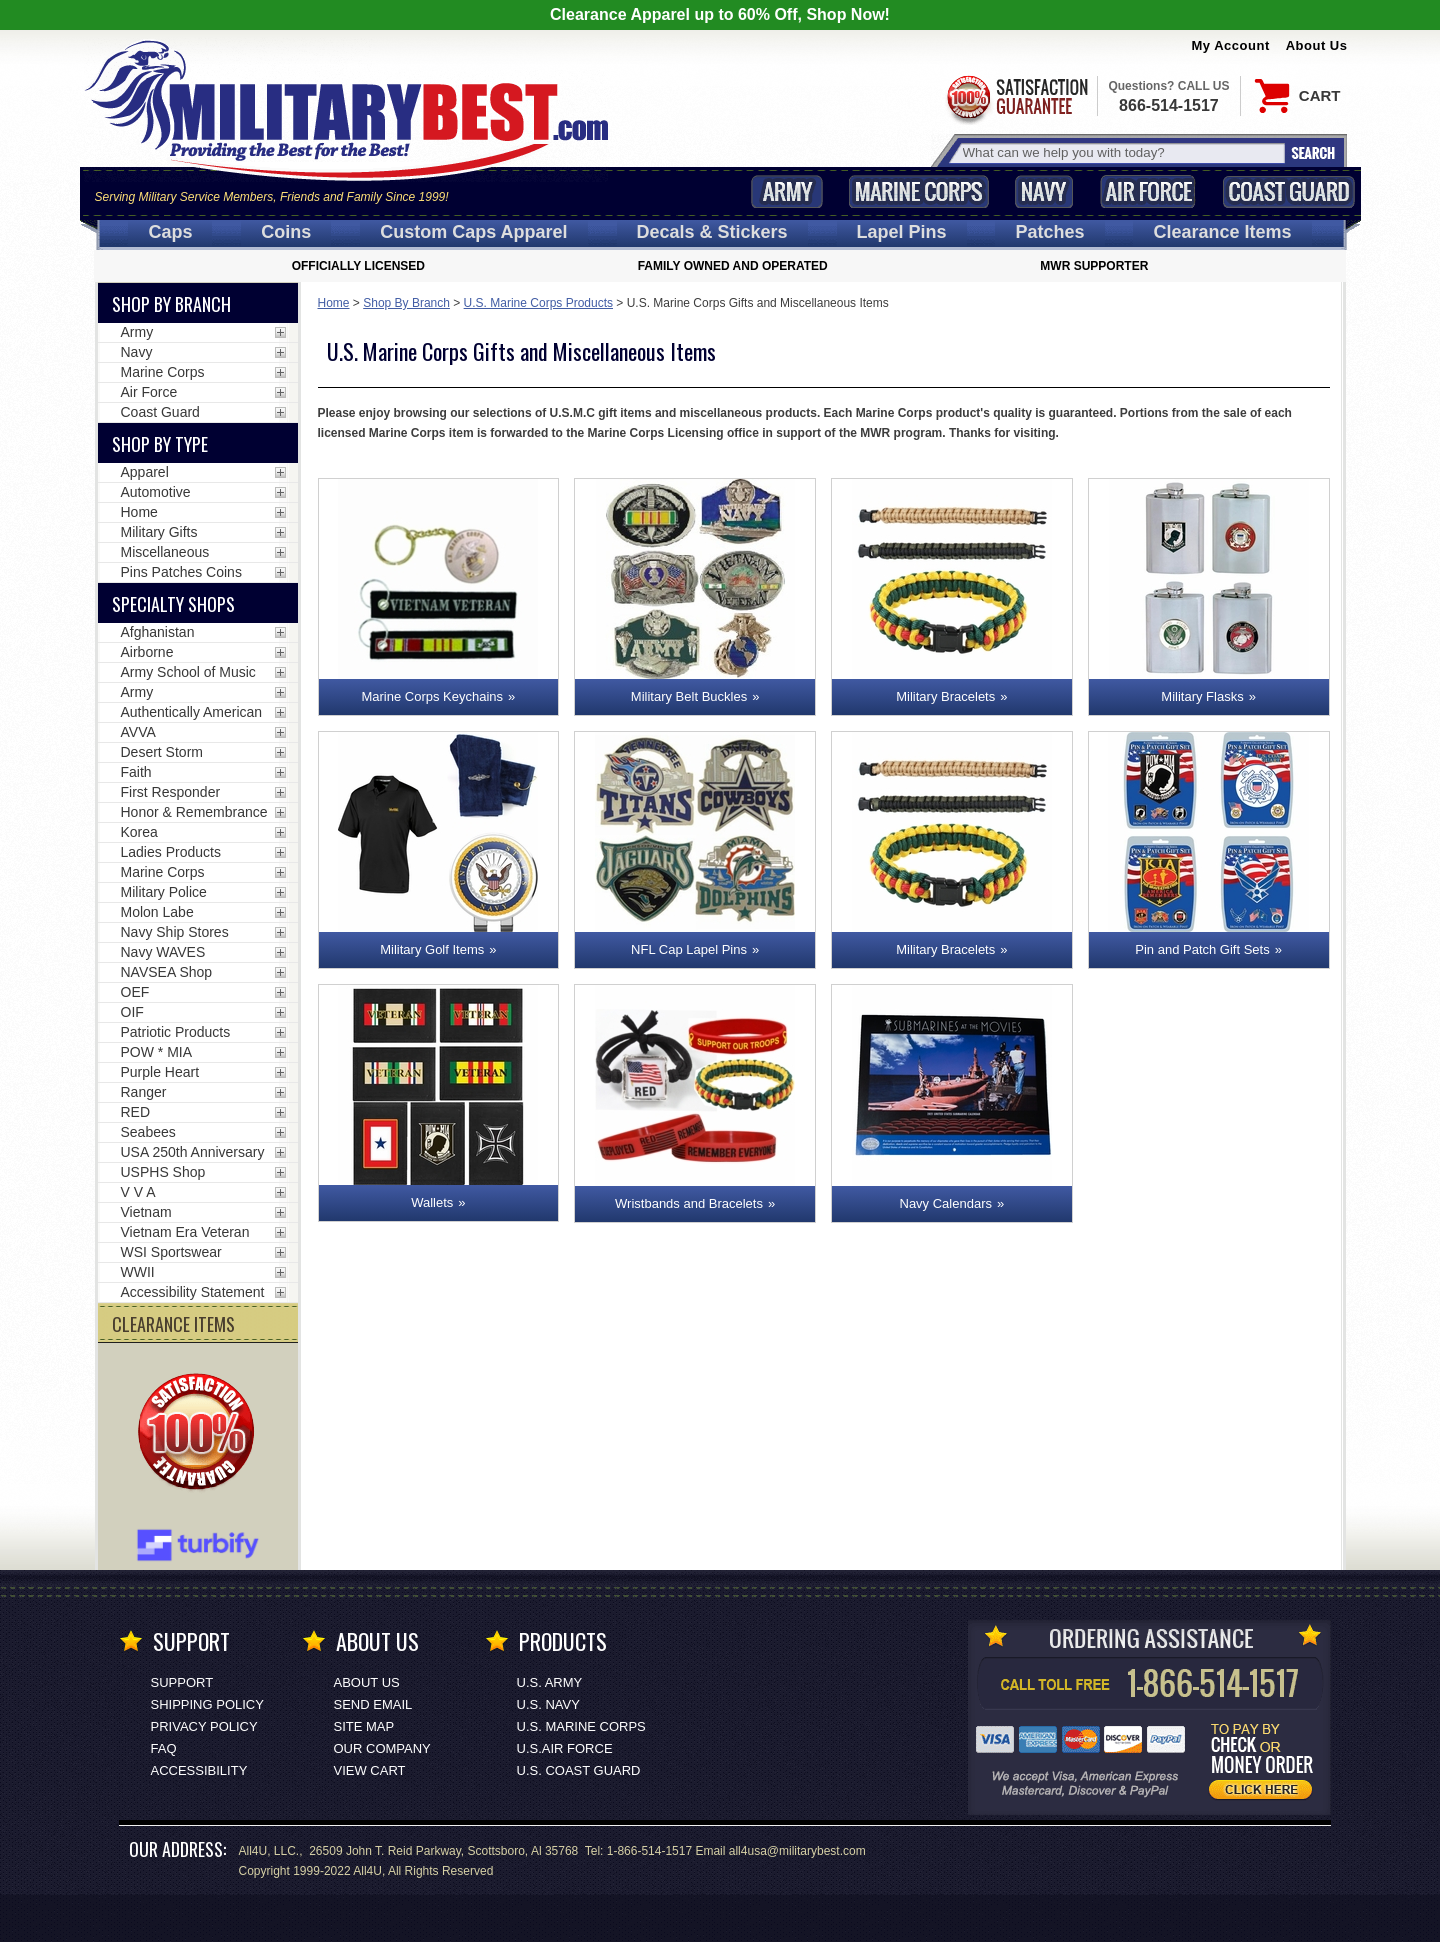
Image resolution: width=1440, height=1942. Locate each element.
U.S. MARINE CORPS (581, 1726)
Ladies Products (171, 852)
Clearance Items (1222, 232)
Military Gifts (159, 532)
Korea (139, 832)
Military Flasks (1202, 696)
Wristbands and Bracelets (689, 1203)
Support (182, 1682)
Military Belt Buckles (689, 696)
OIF (132, 1012)
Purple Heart (160, 1072)
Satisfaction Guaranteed (1016, 97)
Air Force (1148, 191)
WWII (138, 1272)
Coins (286, 232)
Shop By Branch (406, 303)
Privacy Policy (204, 1726)
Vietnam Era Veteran (185, 1232)
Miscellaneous (165, 552)
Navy (1044, 191)
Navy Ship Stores (175, 932)
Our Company (382, 1748)
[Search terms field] (1121, 152)
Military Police (164, 892)
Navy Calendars (946, 1203)
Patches (1049, 232)
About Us (1317, 45)
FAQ (164, 1748)
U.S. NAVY (548, 1704)
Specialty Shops (173, 604)
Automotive (156, 492)
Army (787, 191)
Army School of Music (188, 672)
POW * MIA (157, 1052)
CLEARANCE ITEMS (173, 1324)
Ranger (144, 1092)
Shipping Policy (207, 1704)
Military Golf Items (432, 949)
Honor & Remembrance (194, 812)
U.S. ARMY (550, 1682)
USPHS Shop (163, 1172)
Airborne (147, 652)
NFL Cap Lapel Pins (689, 949)
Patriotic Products (176, 1032)
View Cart (370, 1770)
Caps (170, 232)
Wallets (432, 1202)
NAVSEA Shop (167, 972)
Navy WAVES (163, 952)
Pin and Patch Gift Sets (1202, 949)
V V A (138, 1192)
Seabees (148, 1132)
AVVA (138, 732)
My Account (1231, 45)
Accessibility (199, 1770)
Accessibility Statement (193, 1292)
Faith (136, 772)
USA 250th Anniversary (193, 1152)
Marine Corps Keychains (432, 696)
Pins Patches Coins (181, 572)
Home (334, 303)
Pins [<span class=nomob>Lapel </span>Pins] (902, 232)
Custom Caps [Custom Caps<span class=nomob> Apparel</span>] (473, 232)
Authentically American (192, 712)
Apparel (145, 472)
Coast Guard (1289, 191)
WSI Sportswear (171, 1252)
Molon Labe (157, 912)
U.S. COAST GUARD (579, 1770)
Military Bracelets (945, 696)
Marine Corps (919, 191)
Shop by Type (160, 444)
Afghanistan (158, 632)
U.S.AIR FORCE (565, 1748)
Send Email (373, 1704)
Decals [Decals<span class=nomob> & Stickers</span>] (712, 232)
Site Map (364, 1726)
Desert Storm (162, 752)
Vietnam (146, 1212)
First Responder (171, 792)
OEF (135, 992)
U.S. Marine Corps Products (538, 303)
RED (136, 1112)
